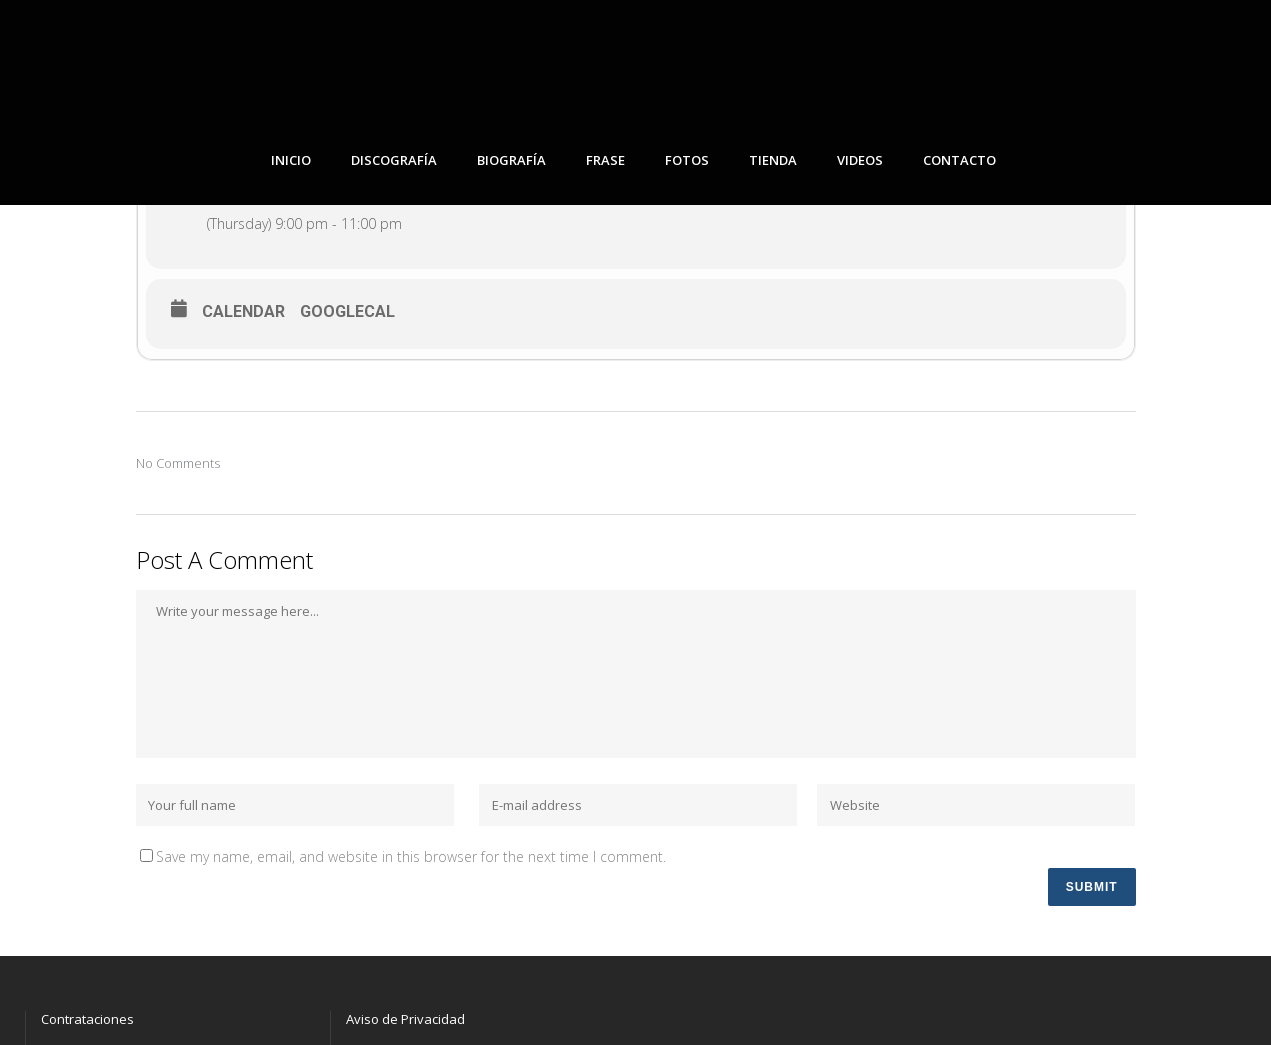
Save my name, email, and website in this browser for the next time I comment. (411, 856)
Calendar (243, 311)
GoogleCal (347, 311)
